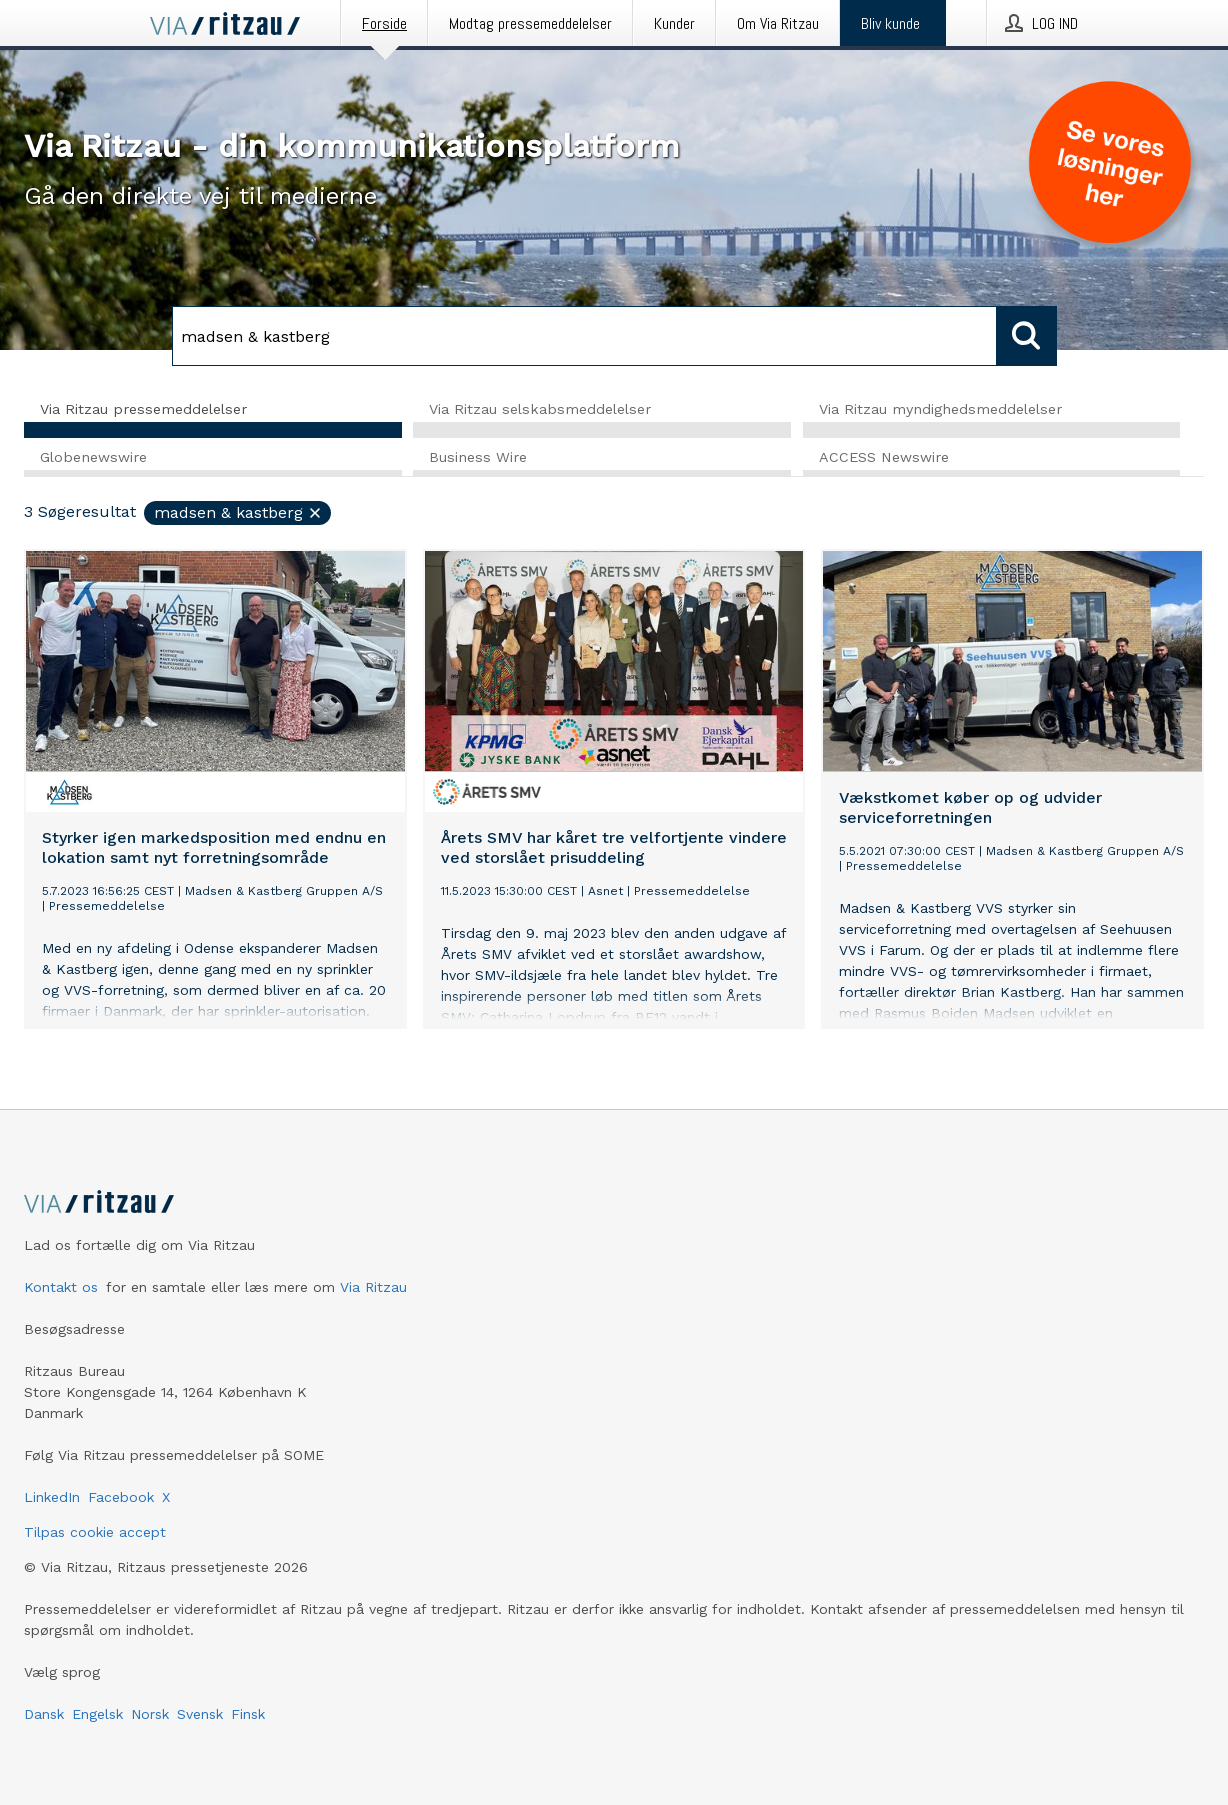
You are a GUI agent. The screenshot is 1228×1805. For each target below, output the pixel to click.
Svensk (200, 1714)
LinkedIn (52, 1497)
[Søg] (584, 336)
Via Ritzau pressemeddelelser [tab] (143, 409)
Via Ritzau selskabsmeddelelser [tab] (540, 409)
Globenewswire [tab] (93, 457)
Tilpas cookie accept (95, 1532)
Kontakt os (61, 1287)
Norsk (150, 1714)
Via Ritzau (373, 1287)
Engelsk (97, 1714)
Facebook (121, 1497)
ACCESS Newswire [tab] (884, 457)
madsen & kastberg (238, 512)
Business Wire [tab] (478, 457)
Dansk (44, 1714)
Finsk (248, 1714)
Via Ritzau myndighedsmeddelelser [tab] (940, 409)
